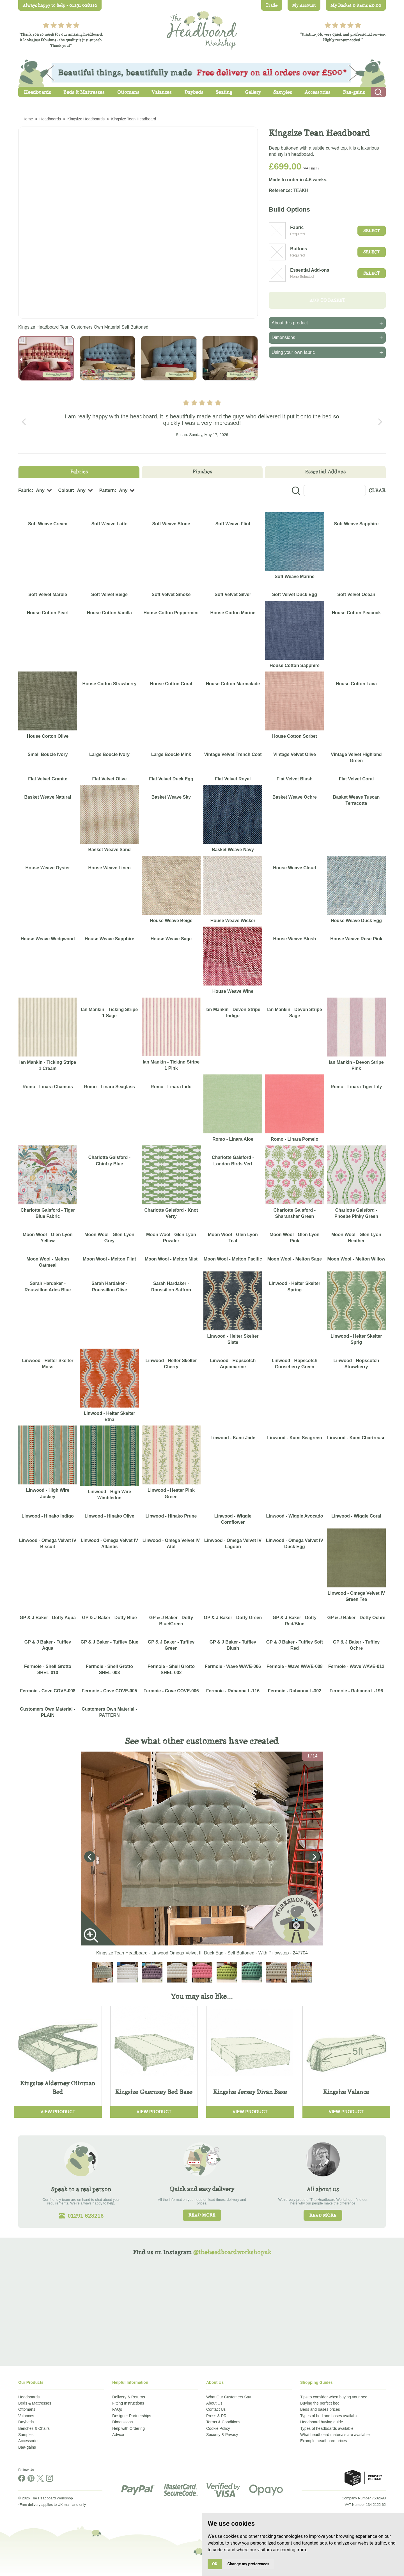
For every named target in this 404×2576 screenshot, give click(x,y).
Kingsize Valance (346, 2092)
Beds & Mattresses (34, 2403)
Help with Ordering (128, 2428)
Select (371, 230)
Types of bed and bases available (329, 2416)
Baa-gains (27, 2447)
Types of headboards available (327, 2428)
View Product (57, 2111)
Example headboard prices (323, 2441)
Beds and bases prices (320, 2409)
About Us (214, 2403)
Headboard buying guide (321, 2422)
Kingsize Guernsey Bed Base (153, 2092)
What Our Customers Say (228, 2397)
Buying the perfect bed (319, 2403)
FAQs (117, 2409)
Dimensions (122, 2422)
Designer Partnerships (131, 2416)
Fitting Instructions (128, 2403)
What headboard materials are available (334, 2434)
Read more (202, 2215)
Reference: (280, 190)
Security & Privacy (222, 2434)
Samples (25, 2434)
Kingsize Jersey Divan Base (250, 2092)
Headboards (29, 2397)
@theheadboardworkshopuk (232, 2252)
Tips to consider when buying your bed (333, 2397)
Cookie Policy (218, 2428)
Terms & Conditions (223, 2422)
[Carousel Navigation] (202, 421)
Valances (26, 2416)
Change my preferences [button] (248, 2564)
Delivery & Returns (128, 2397)
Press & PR (216, 2416)
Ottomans (26, 2409)
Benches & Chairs (34, 2428)
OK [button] (214, 2564)
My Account (304, 5)
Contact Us (216, 2409)
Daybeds (26, 2422)
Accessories (28, 2441)
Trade (271, 5)
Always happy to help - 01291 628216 (60, 5)
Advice (118, 2434)
